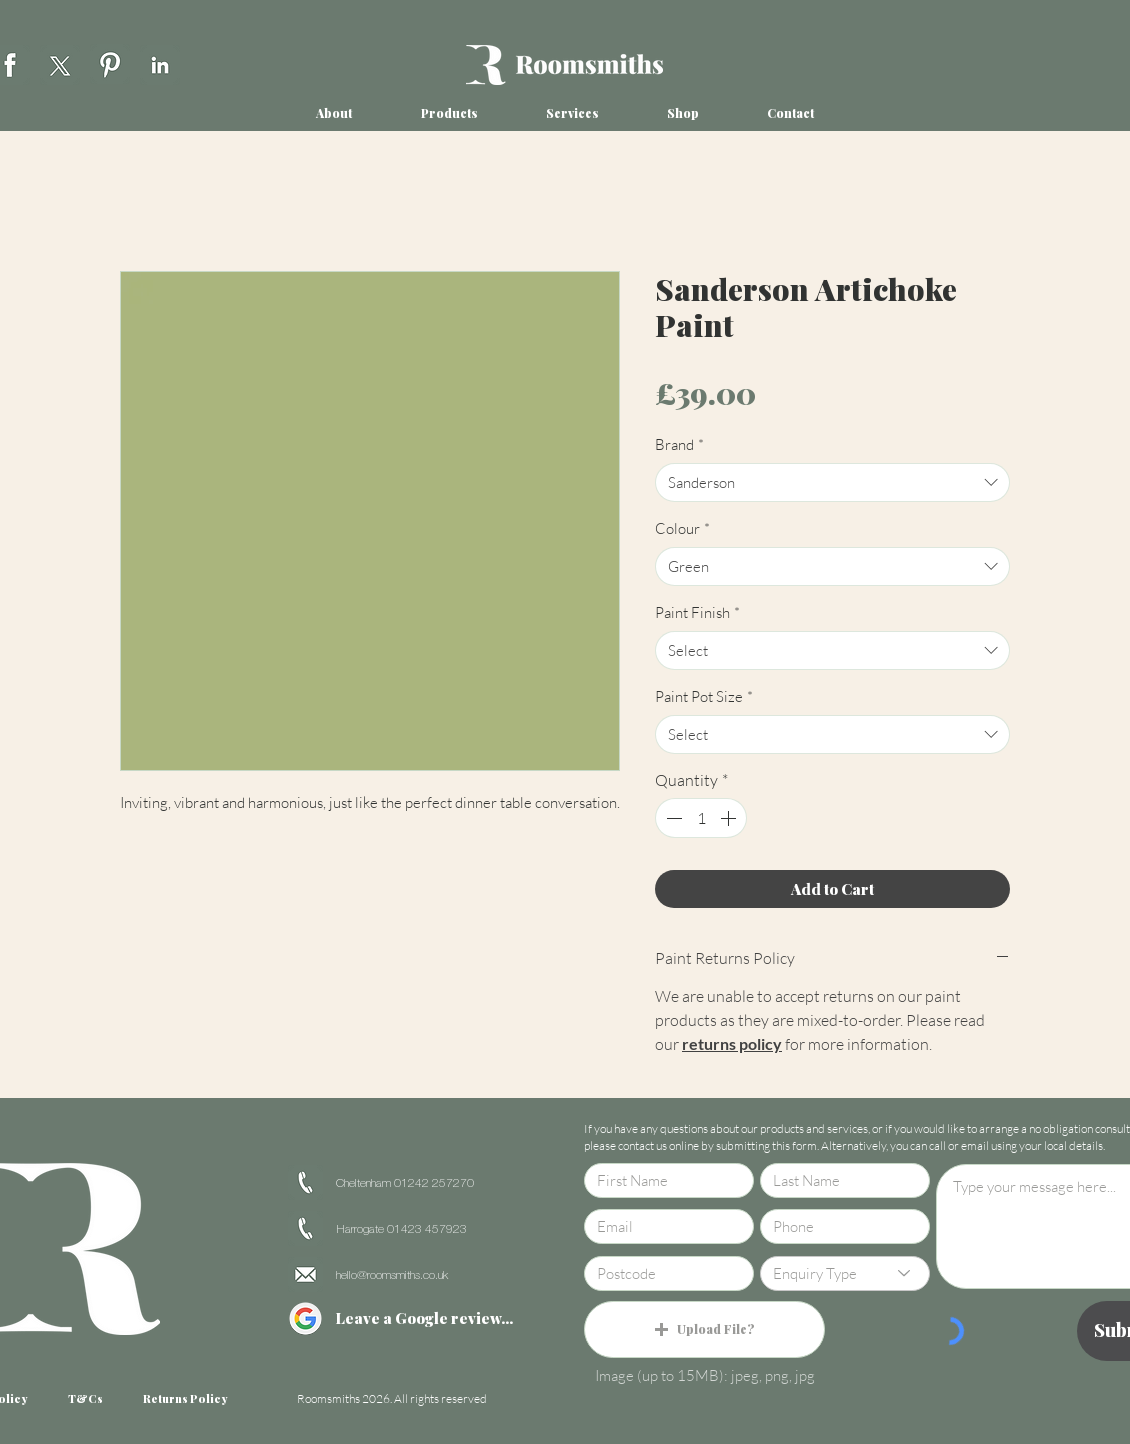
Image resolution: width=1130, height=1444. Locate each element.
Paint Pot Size (704, 696)
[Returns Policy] (185, 1399)
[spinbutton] (701, 818)
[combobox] (832, 482)
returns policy (732, 1043)
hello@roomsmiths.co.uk (392, 1275)
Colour (682, 528)
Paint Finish (697, 612)
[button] (333, 113)
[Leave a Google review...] (424, 1318)
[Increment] (730, 818)
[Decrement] (672, 818)
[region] (60, 61)
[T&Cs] (85, 1399)
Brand (679, 444)
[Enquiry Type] (845, 1273)
